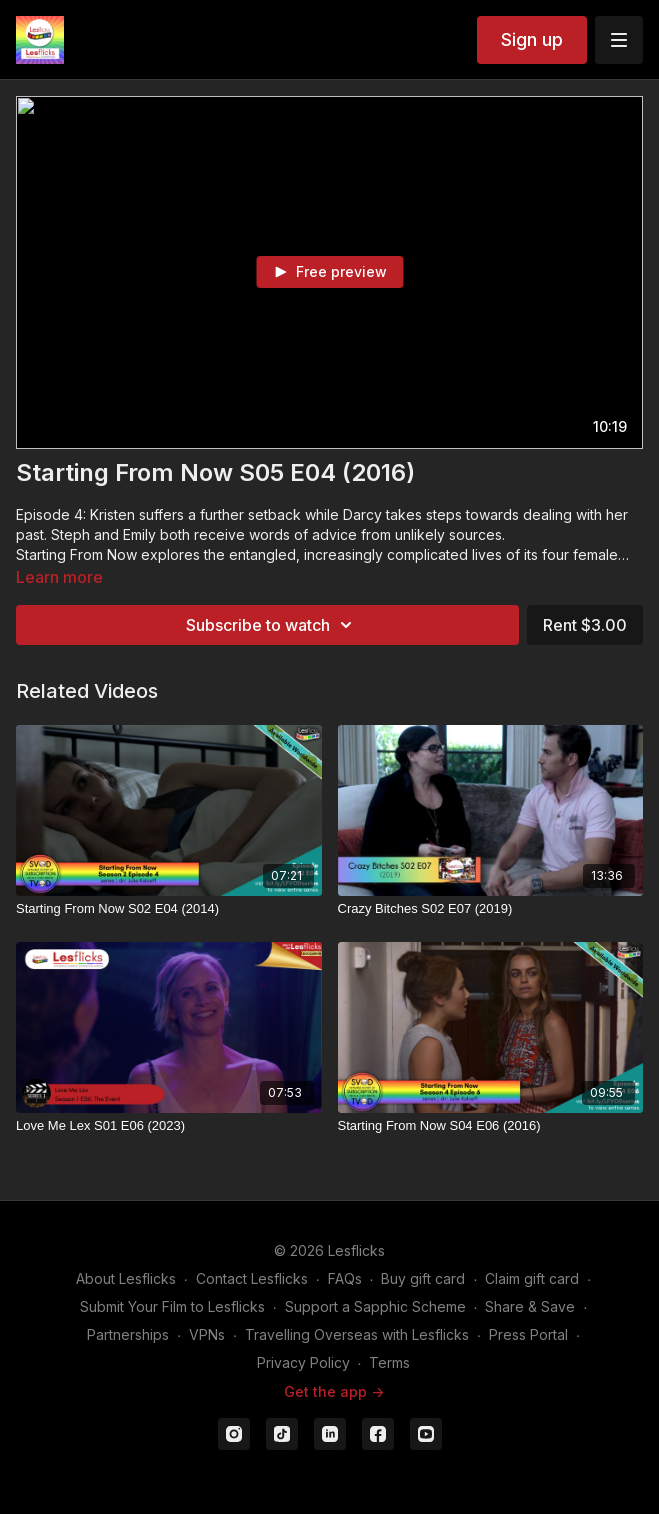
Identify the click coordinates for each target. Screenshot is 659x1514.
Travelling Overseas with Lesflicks (357, 1334)
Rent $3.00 (585, 625)
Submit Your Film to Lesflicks (172, 1306)
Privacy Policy (303, 1362)
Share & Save (530, 1306)
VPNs (207, 1334)
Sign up (532, 39)
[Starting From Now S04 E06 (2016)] (491, 1126)
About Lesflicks (126, 1278)
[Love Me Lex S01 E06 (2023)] (169, 1126)
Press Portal (528, 1334)
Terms (389, 1362)
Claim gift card (532, 1278)
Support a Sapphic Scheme (375, 1306)
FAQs (345, 1278)
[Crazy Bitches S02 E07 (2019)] (491, 909)
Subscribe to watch (272, 625)
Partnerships (128, 1334)
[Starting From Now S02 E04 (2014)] (169, 909)
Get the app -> (334, 1391)
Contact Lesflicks (252, 1278)
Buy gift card (423, 1278)
